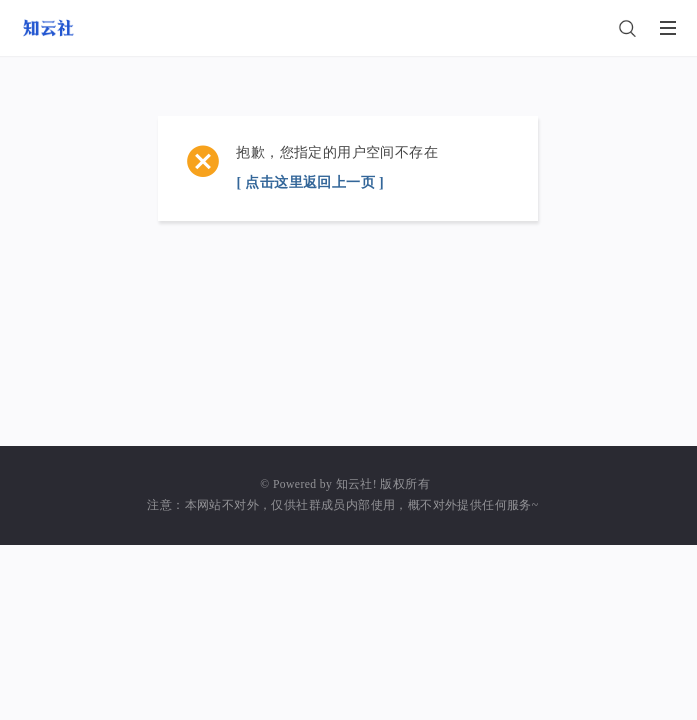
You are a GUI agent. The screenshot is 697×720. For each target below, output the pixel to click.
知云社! (356, 484)
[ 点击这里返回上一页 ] (310, 182)
